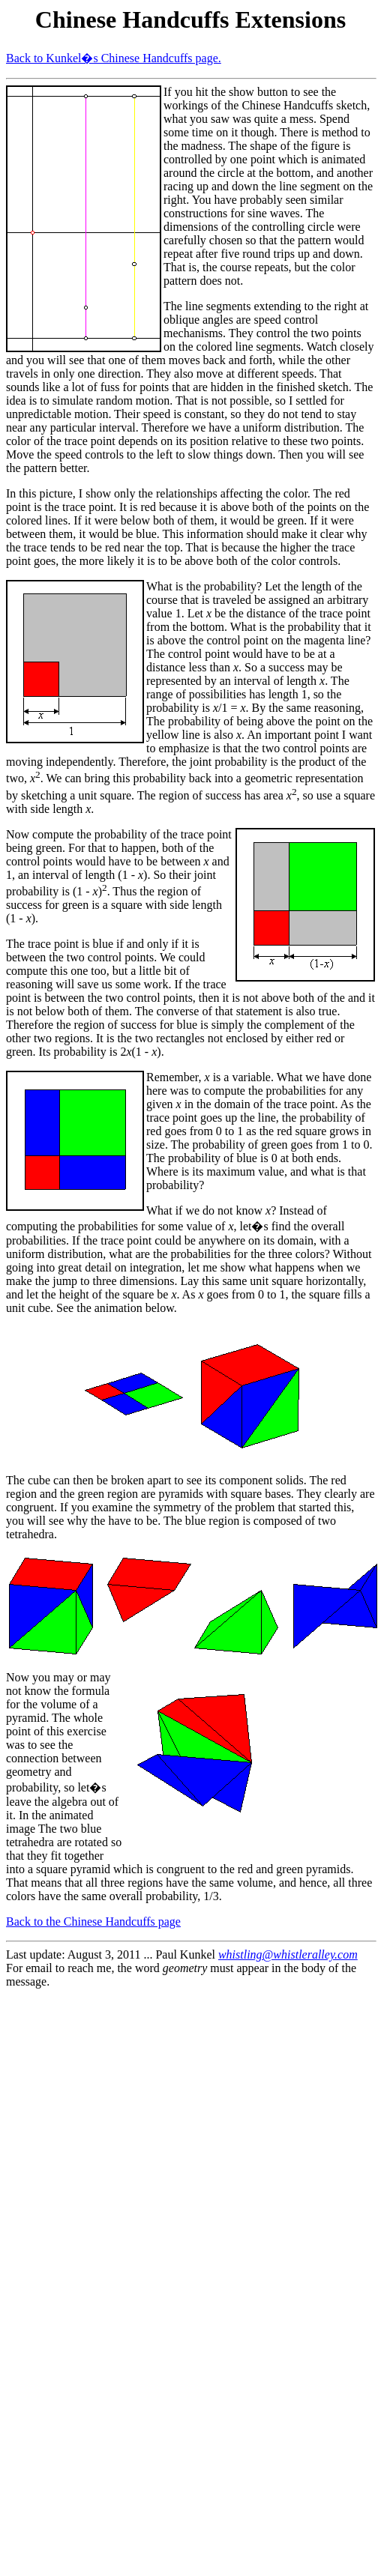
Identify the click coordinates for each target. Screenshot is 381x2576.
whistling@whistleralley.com (288, 1954)
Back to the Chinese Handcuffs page (93, 1921)
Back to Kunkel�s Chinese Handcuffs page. (113, 58)
